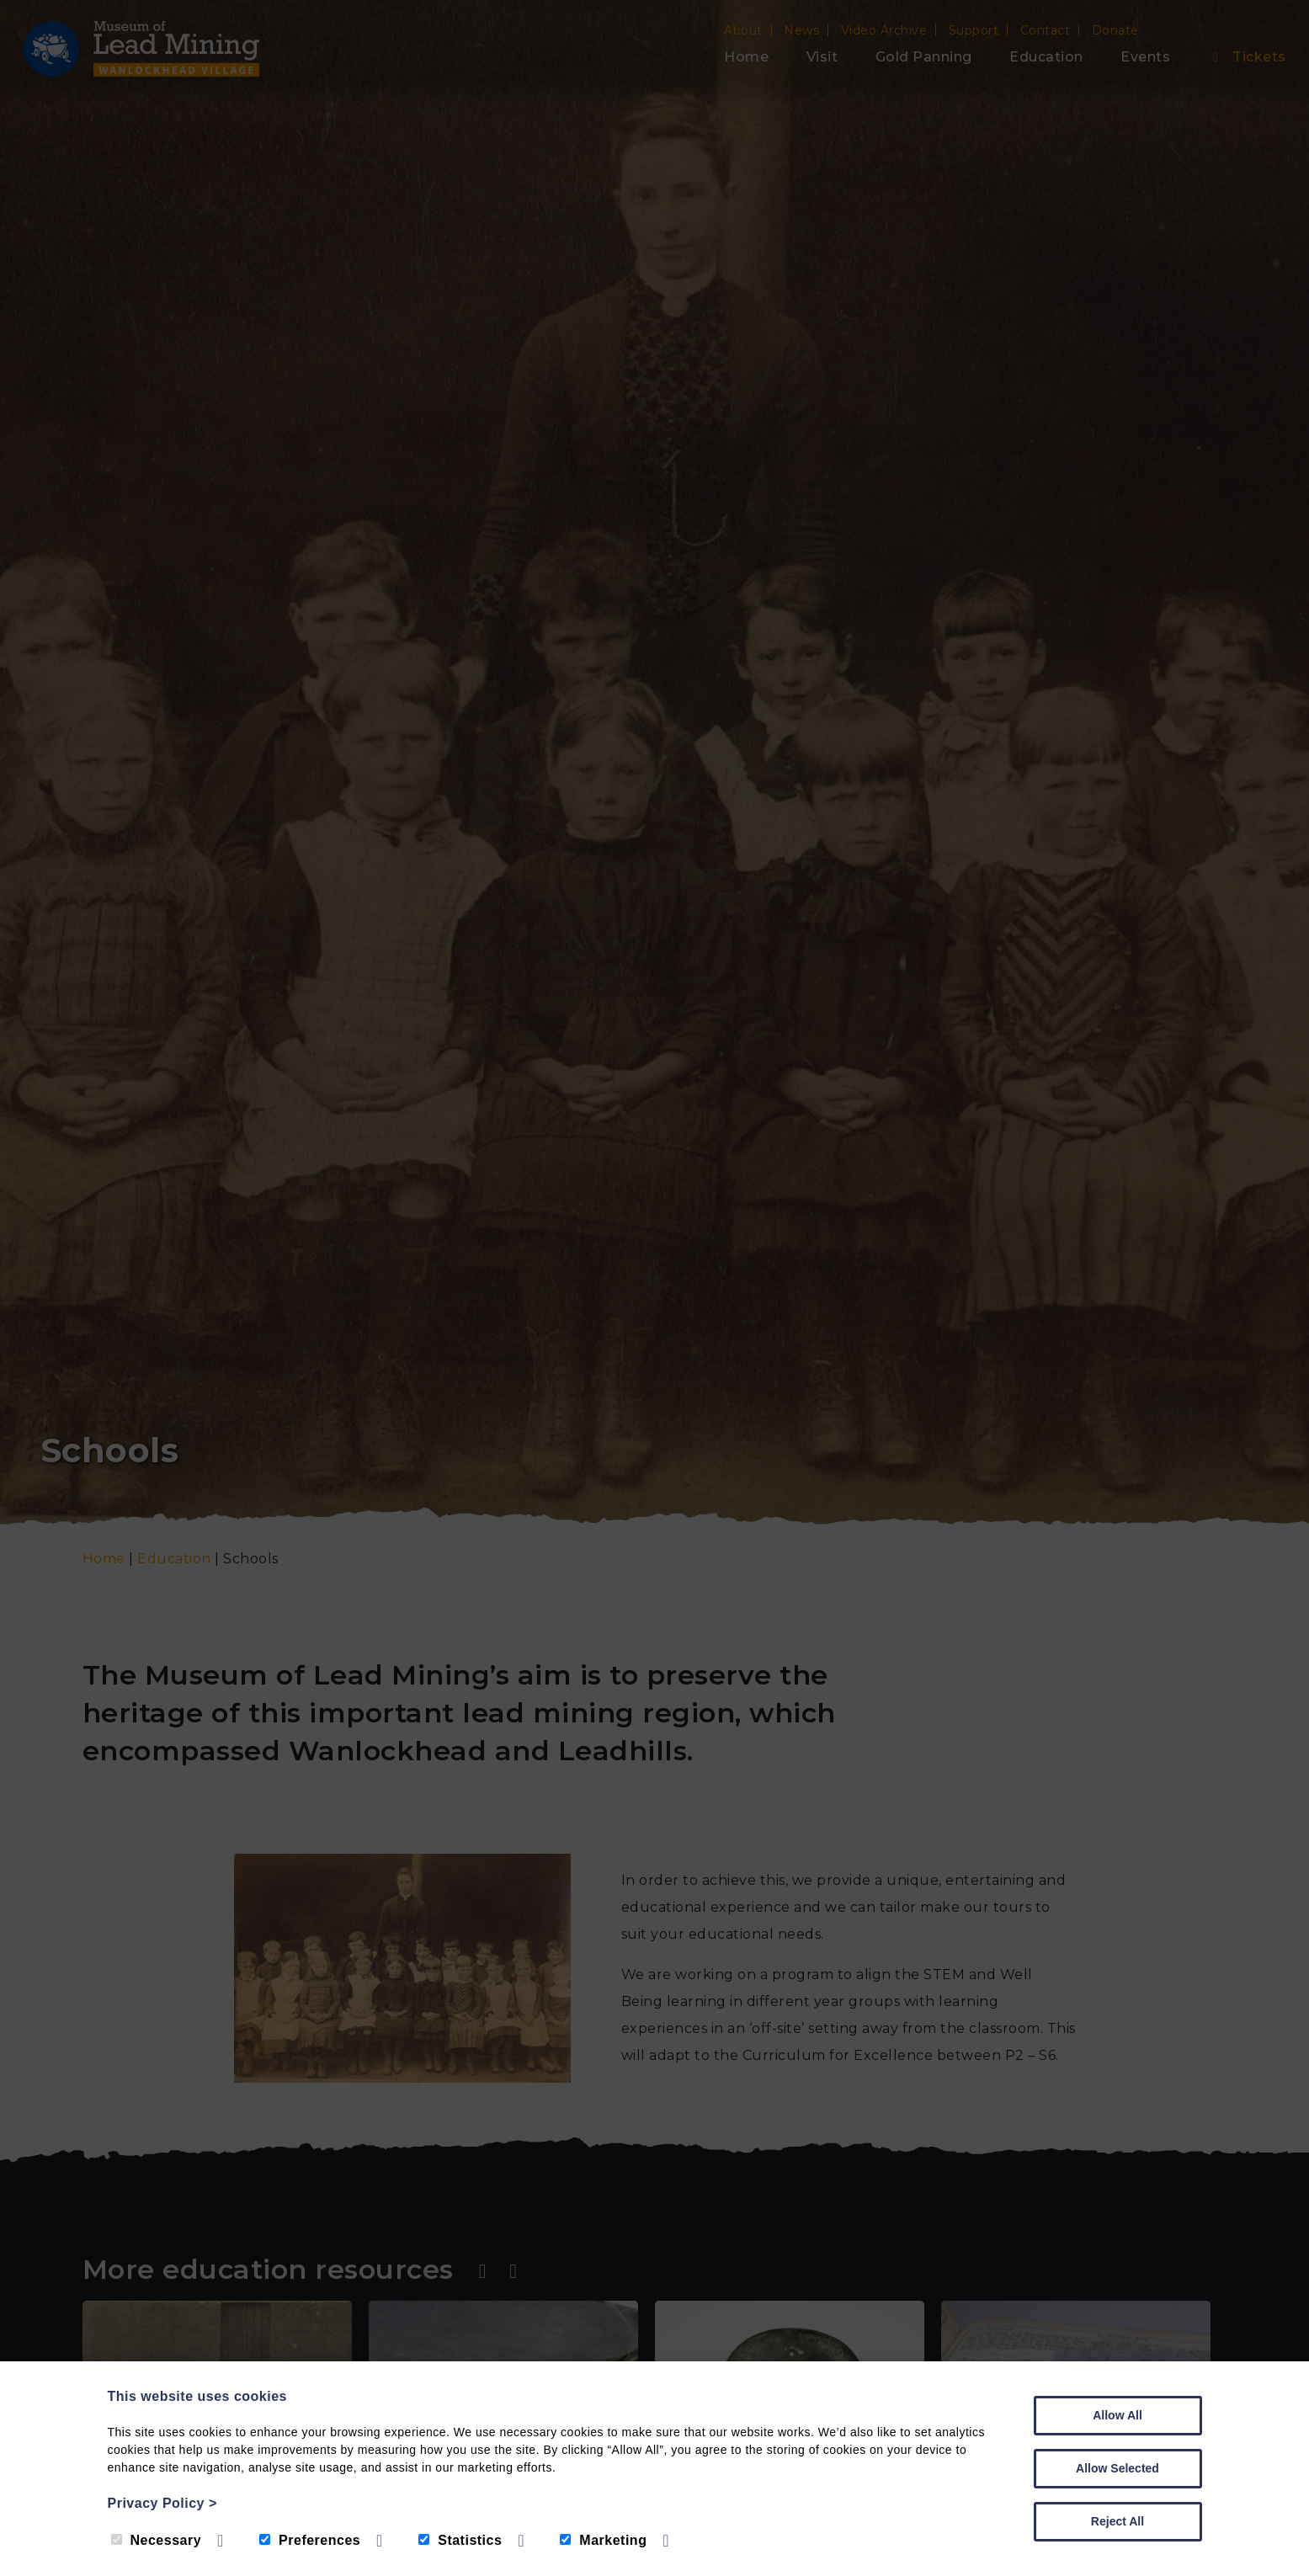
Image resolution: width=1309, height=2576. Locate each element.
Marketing (603, 2540)
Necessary (156, 2540)
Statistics (460, 2540)
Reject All (1117, 2521)
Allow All (1117, 2415)
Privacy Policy (162, 2503)
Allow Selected (1117, 2468)
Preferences (309, 2540)
